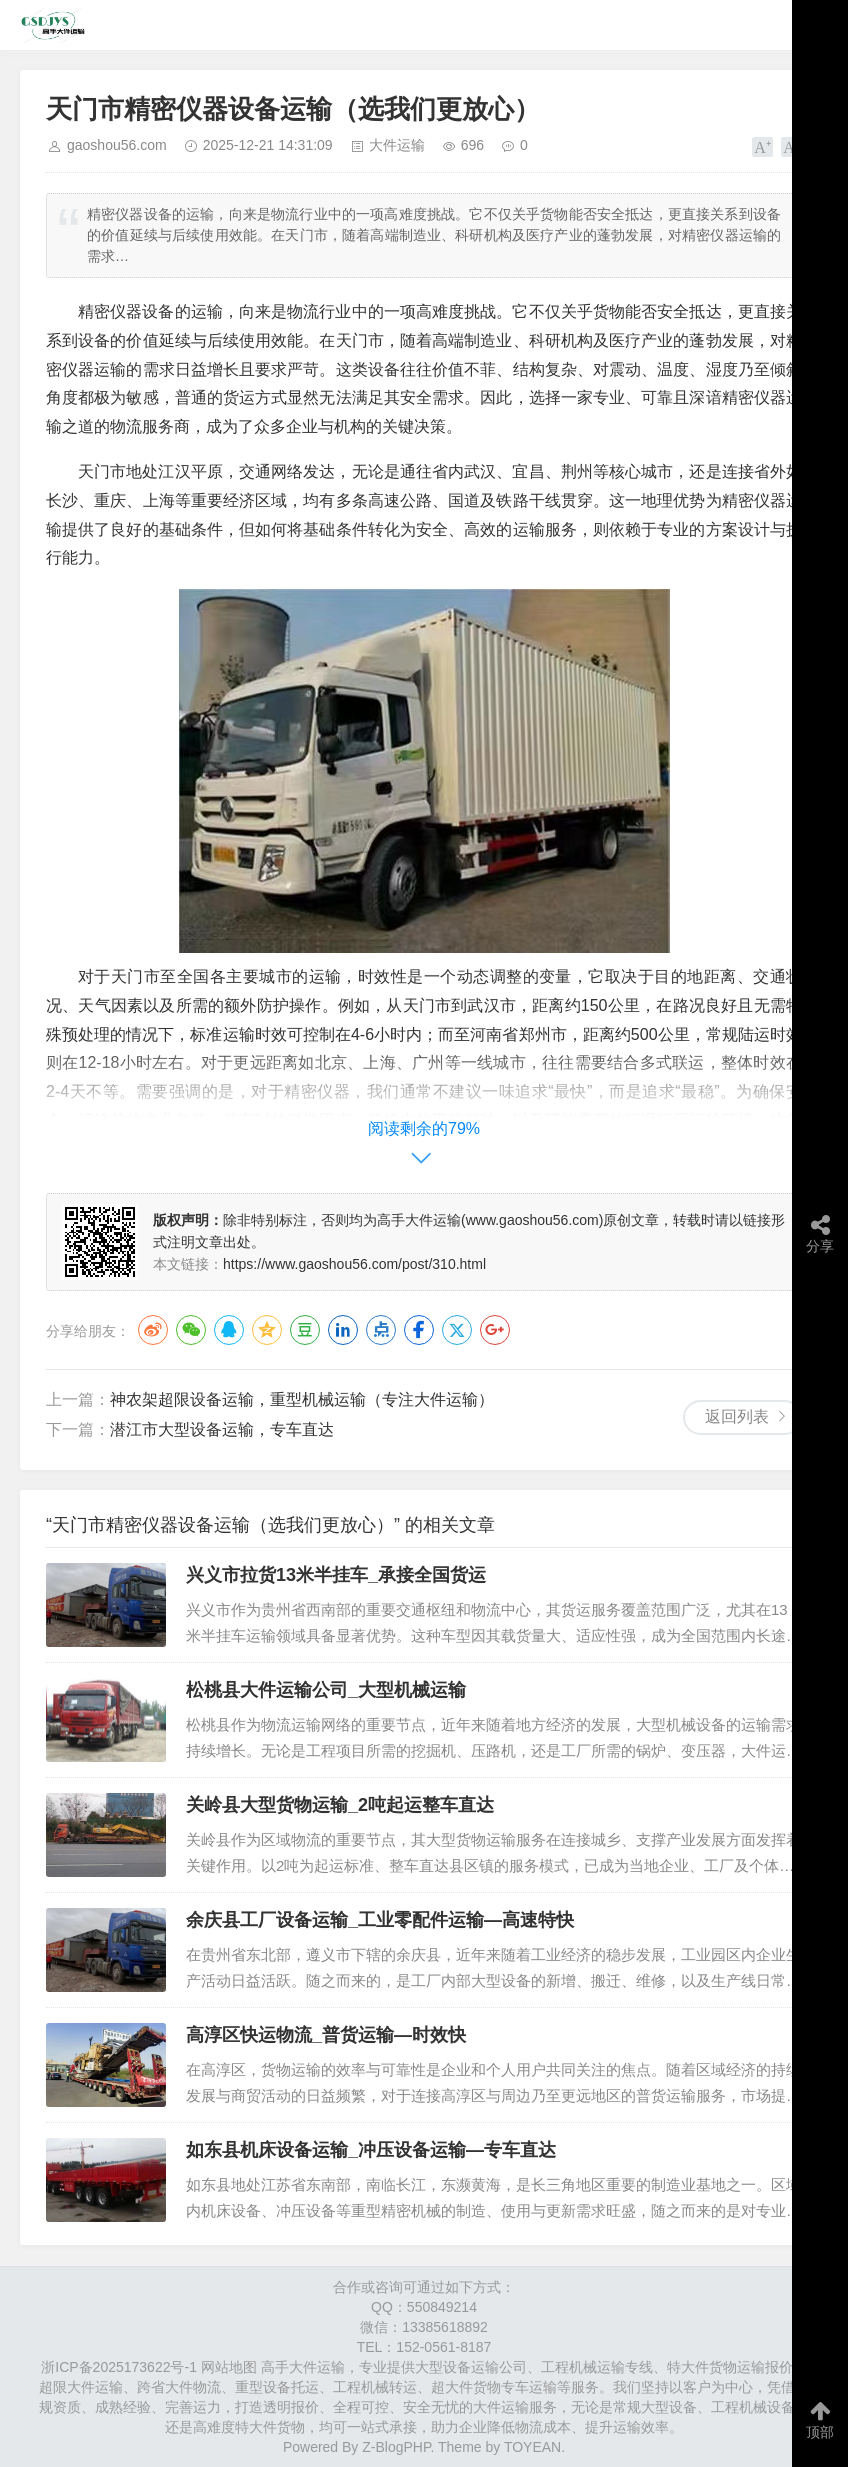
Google (495, 1330)
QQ (229, 1330)
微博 (153, 1330)
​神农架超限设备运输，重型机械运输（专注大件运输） (302, 1399)
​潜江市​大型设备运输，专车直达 (222, 1429)
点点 (381, 1330)
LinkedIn (343, 1330)
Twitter (457, 1330)
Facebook (419, 1330)
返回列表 (737, 1416)
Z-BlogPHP (396, 2447)
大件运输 (397, 145)
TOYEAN (532, 2447)
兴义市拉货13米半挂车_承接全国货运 (336, 1575)
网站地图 (229, 2367)
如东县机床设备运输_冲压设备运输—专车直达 (371, 2150)
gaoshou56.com (117, 145)
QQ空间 (267, 1330)
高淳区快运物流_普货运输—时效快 (326, 2035)
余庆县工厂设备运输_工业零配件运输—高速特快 (380, 1920)
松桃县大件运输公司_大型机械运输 (326, 1690)
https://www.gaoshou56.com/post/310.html (354, 1264)
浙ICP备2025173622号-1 (119, 2367)
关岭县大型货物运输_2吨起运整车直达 (340, 1805)
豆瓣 (305, 1330)
